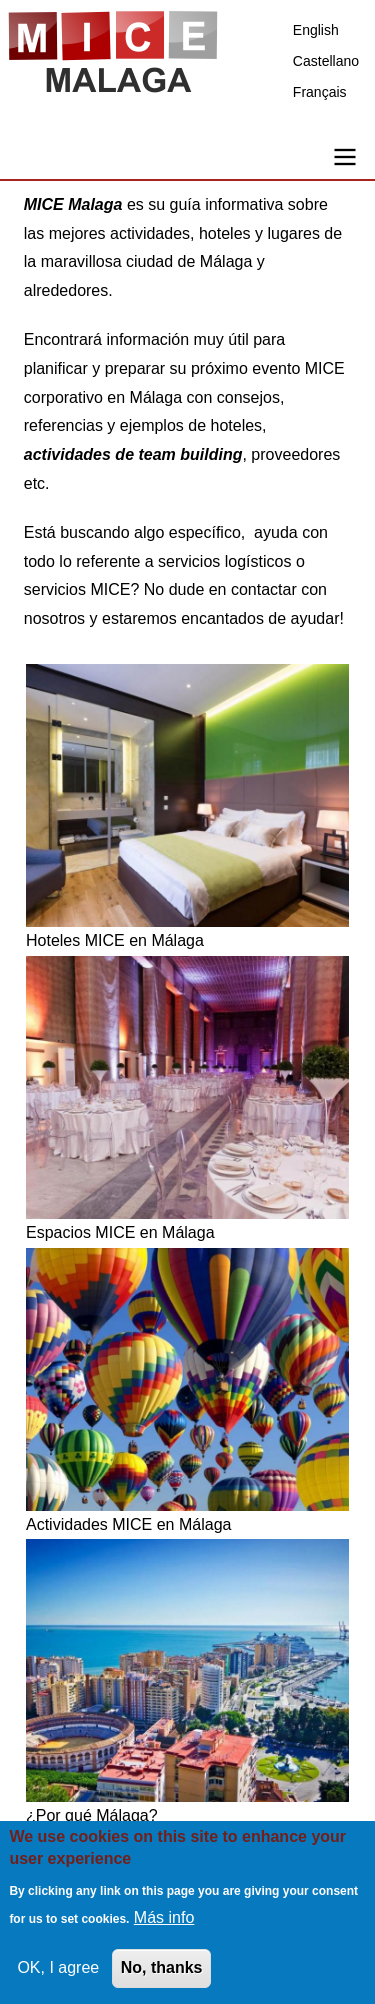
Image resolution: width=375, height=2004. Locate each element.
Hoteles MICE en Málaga (115, 940)
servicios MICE (77, 589)
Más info (164, 1922)
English (316, 30)
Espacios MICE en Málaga (120, 1232)
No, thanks (162, 1972)
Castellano (326, 61)
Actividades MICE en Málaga (128, 1524)
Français (320, 92)
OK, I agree (58, 1972)
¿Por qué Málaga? (92, 1815)
